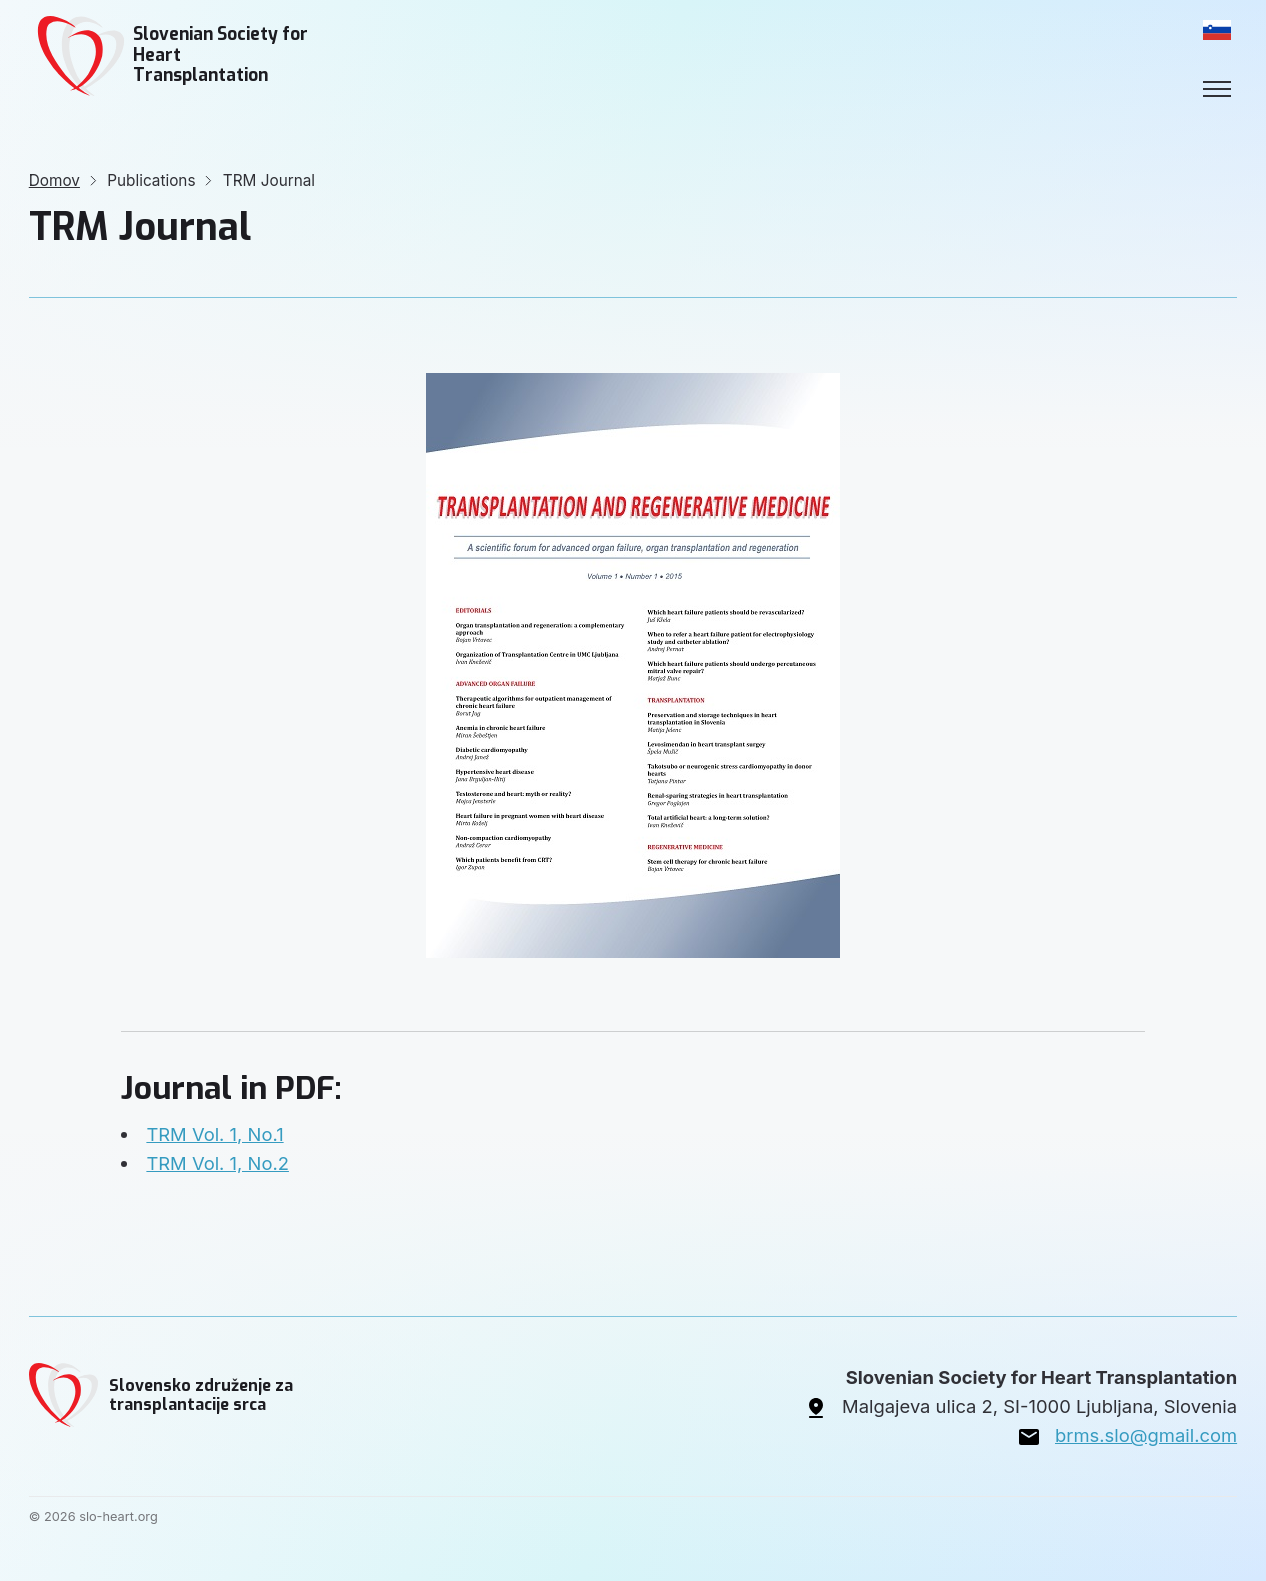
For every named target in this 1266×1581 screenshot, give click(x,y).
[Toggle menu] (1217, 89)
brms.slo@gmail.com (1146, 1435)
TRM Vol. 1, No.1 (214, 1134)
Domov (54, 180)
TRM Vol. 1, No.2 (217, 1163)
